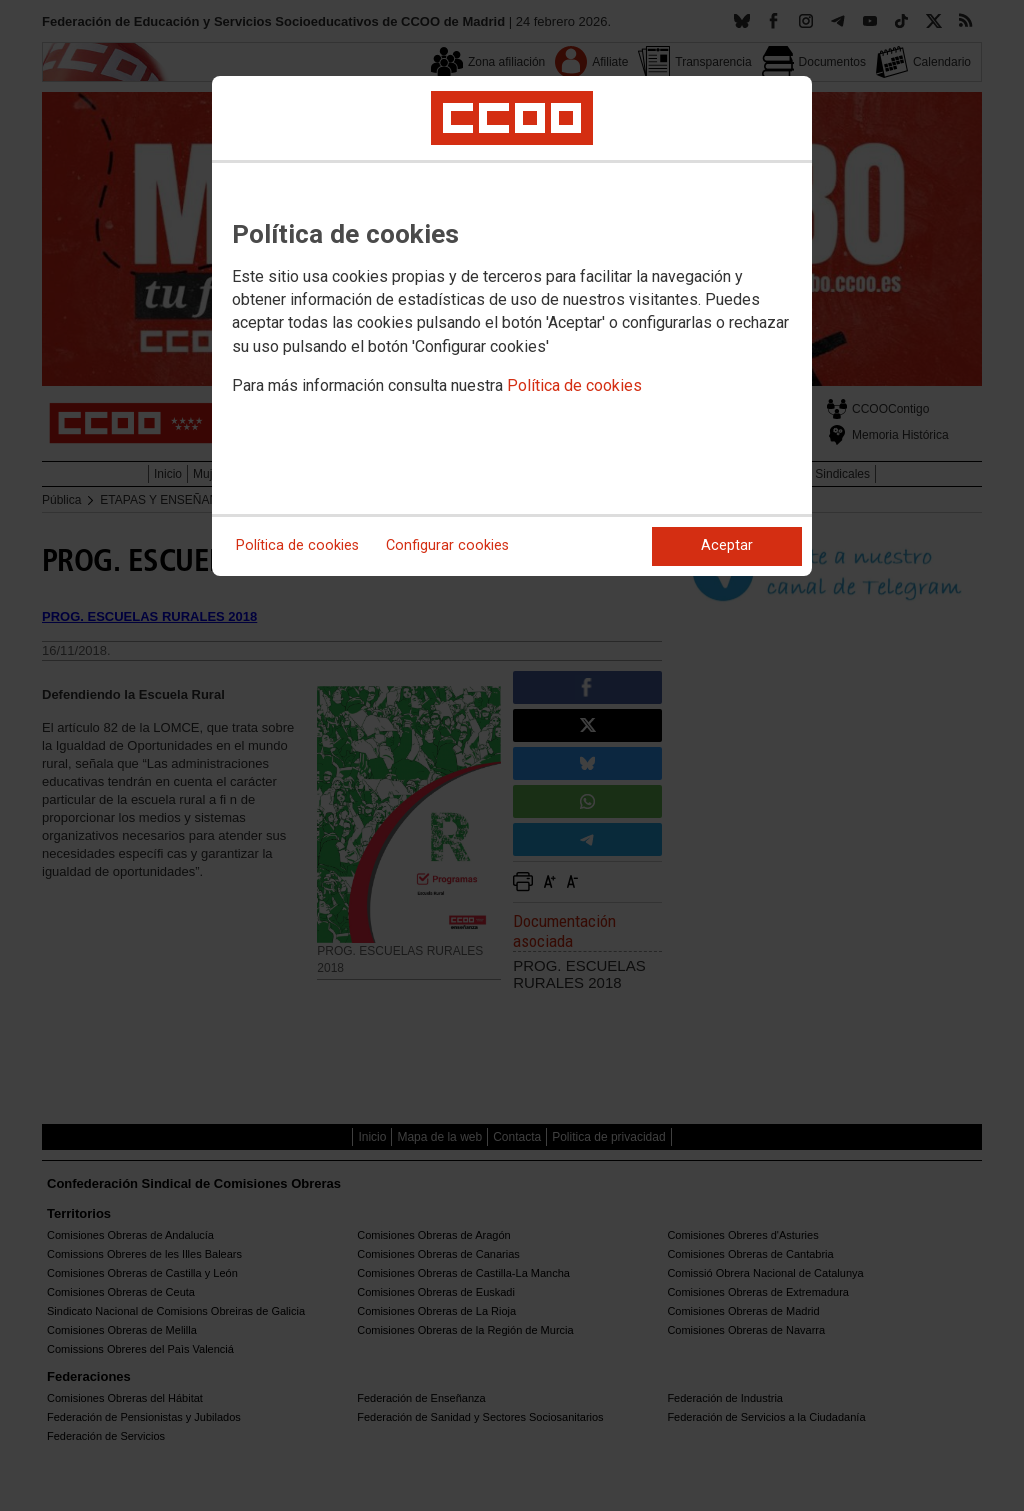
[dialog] (512, 326)
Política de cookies (574, 385)
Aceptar (727, 545)
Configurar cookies (447, 545)
